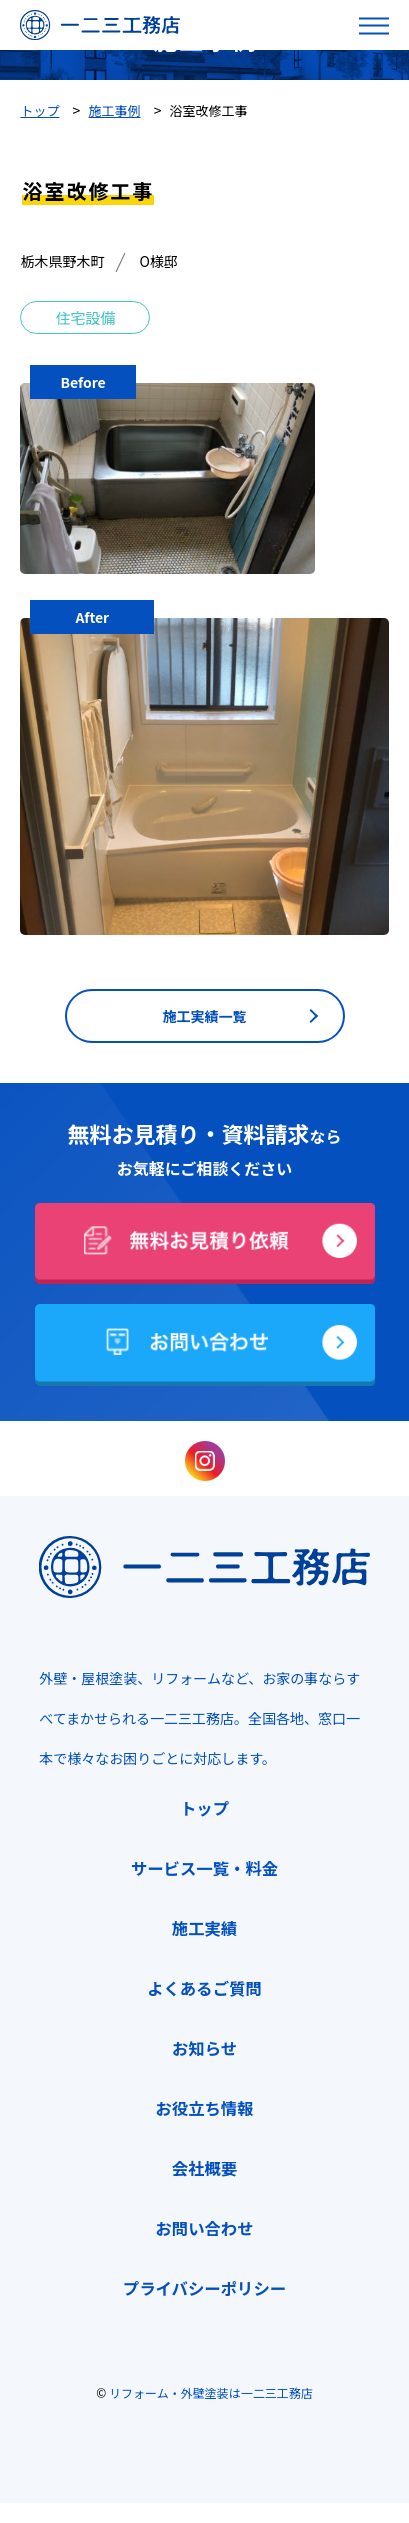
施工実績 (204, 1928)
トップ (204, 1808)
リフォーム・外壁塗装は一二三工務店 (211, 2392)
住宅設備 (85, 317)
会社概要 (204, 2168)
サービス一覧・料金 (204, 1868)
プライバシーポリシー (204, 2288)
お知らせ (204, 2048)
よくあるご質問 (204, 1988)
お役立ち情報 (204, 2108)
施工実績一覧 (205, 1016)
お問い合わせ (204, 2228)
